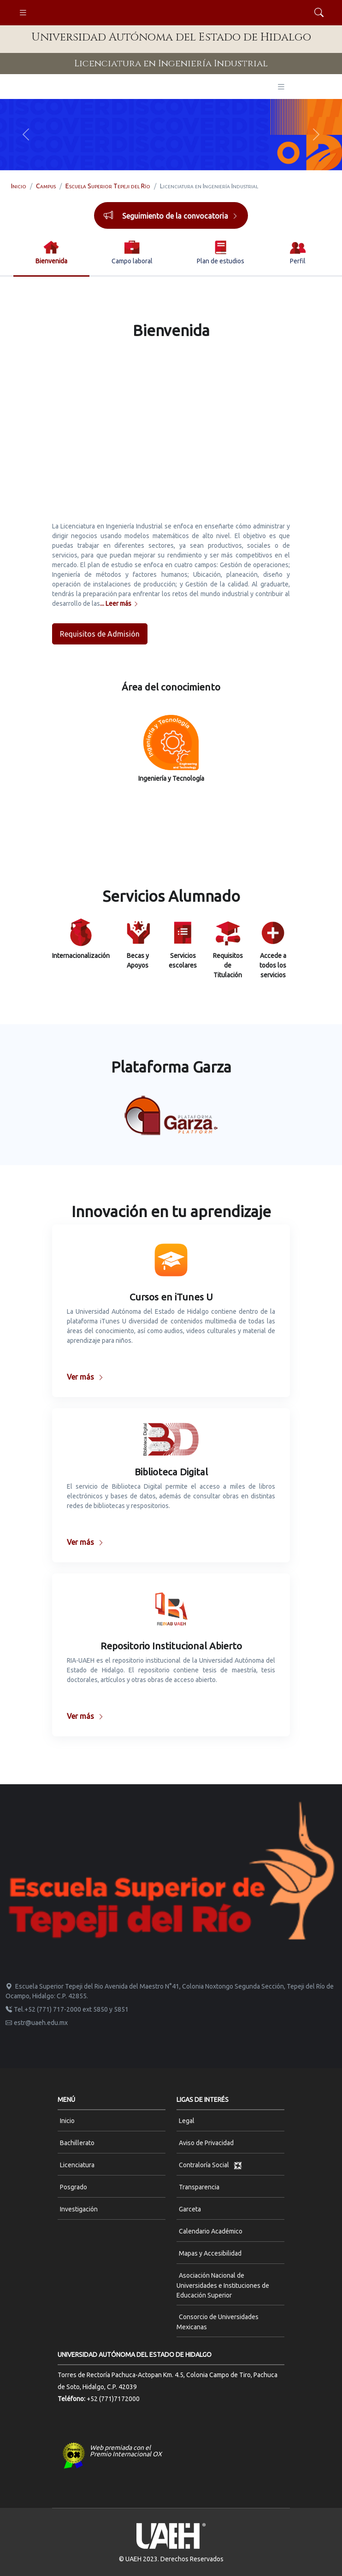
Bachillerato (77, 2143)
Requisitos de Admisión (100, 634)
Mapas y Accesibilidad (210, 2253)
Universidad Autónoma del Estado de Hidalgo (171, 37)
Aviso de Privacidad (206, 2143)
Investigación (79, 2209)
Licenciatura (77, 2165)
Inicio (18, 186)
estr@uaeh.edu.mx (37, 2022)
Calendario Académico (210, 2231)
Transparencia (199, 2187)
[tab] (51, 253)
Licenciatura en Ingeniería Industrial (171, 63)
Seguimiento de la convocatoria (180, 216)
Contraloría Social (210, 2165)
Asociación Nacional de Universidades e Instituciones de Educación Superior (223, 2285)
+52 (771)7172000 (113, 2398)
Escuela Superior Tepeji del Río (107, 186)
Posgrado (73, 2187)
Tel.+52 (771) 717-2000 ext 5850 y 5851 (67, 2009)
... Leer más (119, 603)
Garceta (190, 2209)
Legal (187, 2120)
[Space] (171, 1869)
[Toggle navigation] (23, 13)
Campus (46, 186)
